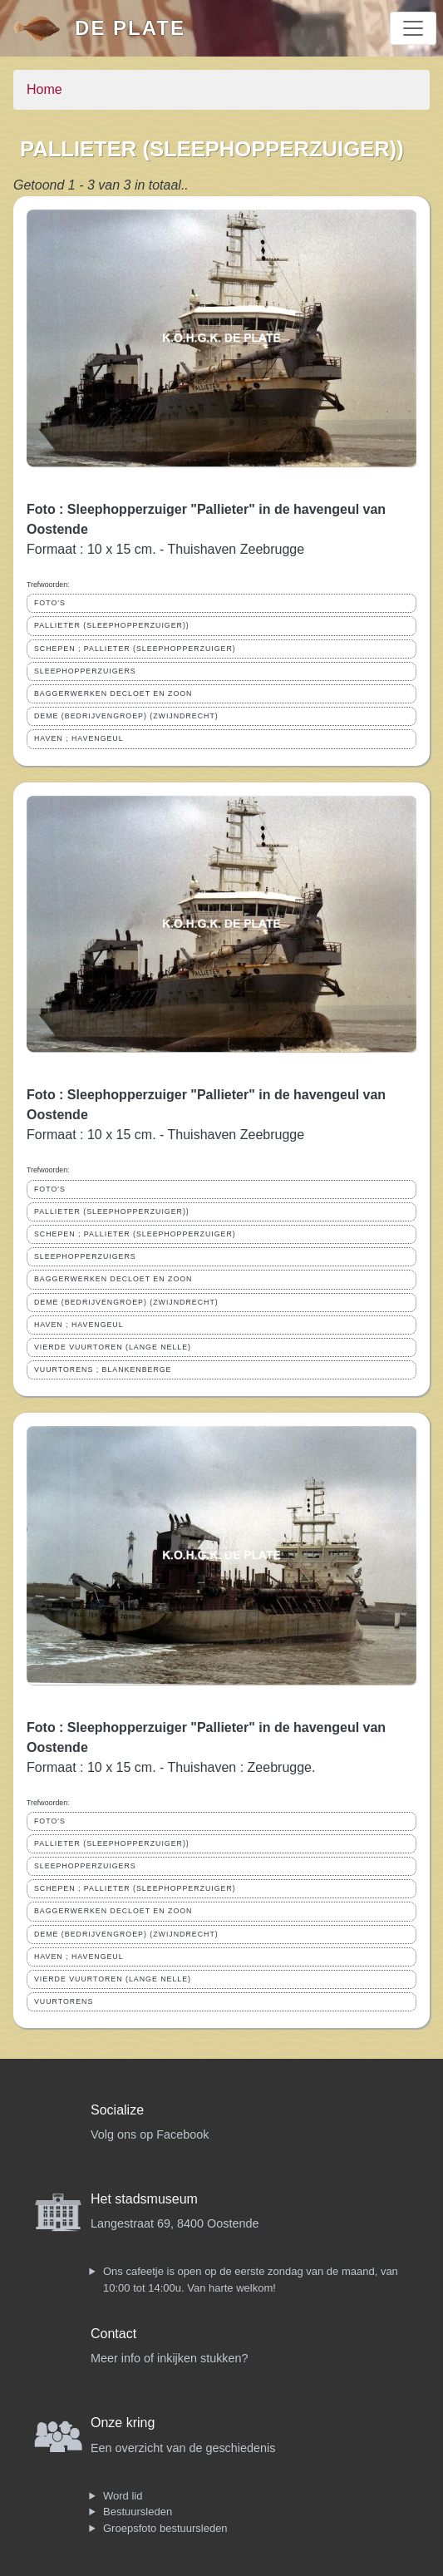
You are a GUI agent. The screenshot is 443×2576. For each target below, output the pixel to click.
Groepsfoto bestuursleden (165, 2528)
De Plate (130, 28)
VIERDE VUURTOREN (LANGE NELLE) (112, 1347)
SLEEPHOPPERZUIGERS (85, 671)
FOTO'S (50, 603)
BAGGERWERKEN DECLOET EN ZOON (113, 693)
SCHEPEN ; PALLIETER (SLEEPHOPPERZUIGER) (135, 648)
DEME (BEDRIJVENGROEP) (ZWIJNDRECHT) (126, 716)
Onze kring (123, 2423)
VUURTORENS (63, 2001)
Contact (113, 2334)
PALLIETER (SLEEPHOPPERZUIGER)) (112, 625)
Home (44, 89)
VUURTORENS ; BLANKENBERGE (102, 1369)
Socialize (117, 2110)
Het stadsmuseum (144, 2199)
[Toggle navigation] (413, 28)
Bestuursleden (137, 2511)
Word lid (122, 2496)
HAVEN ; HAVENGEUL (79, 738)
